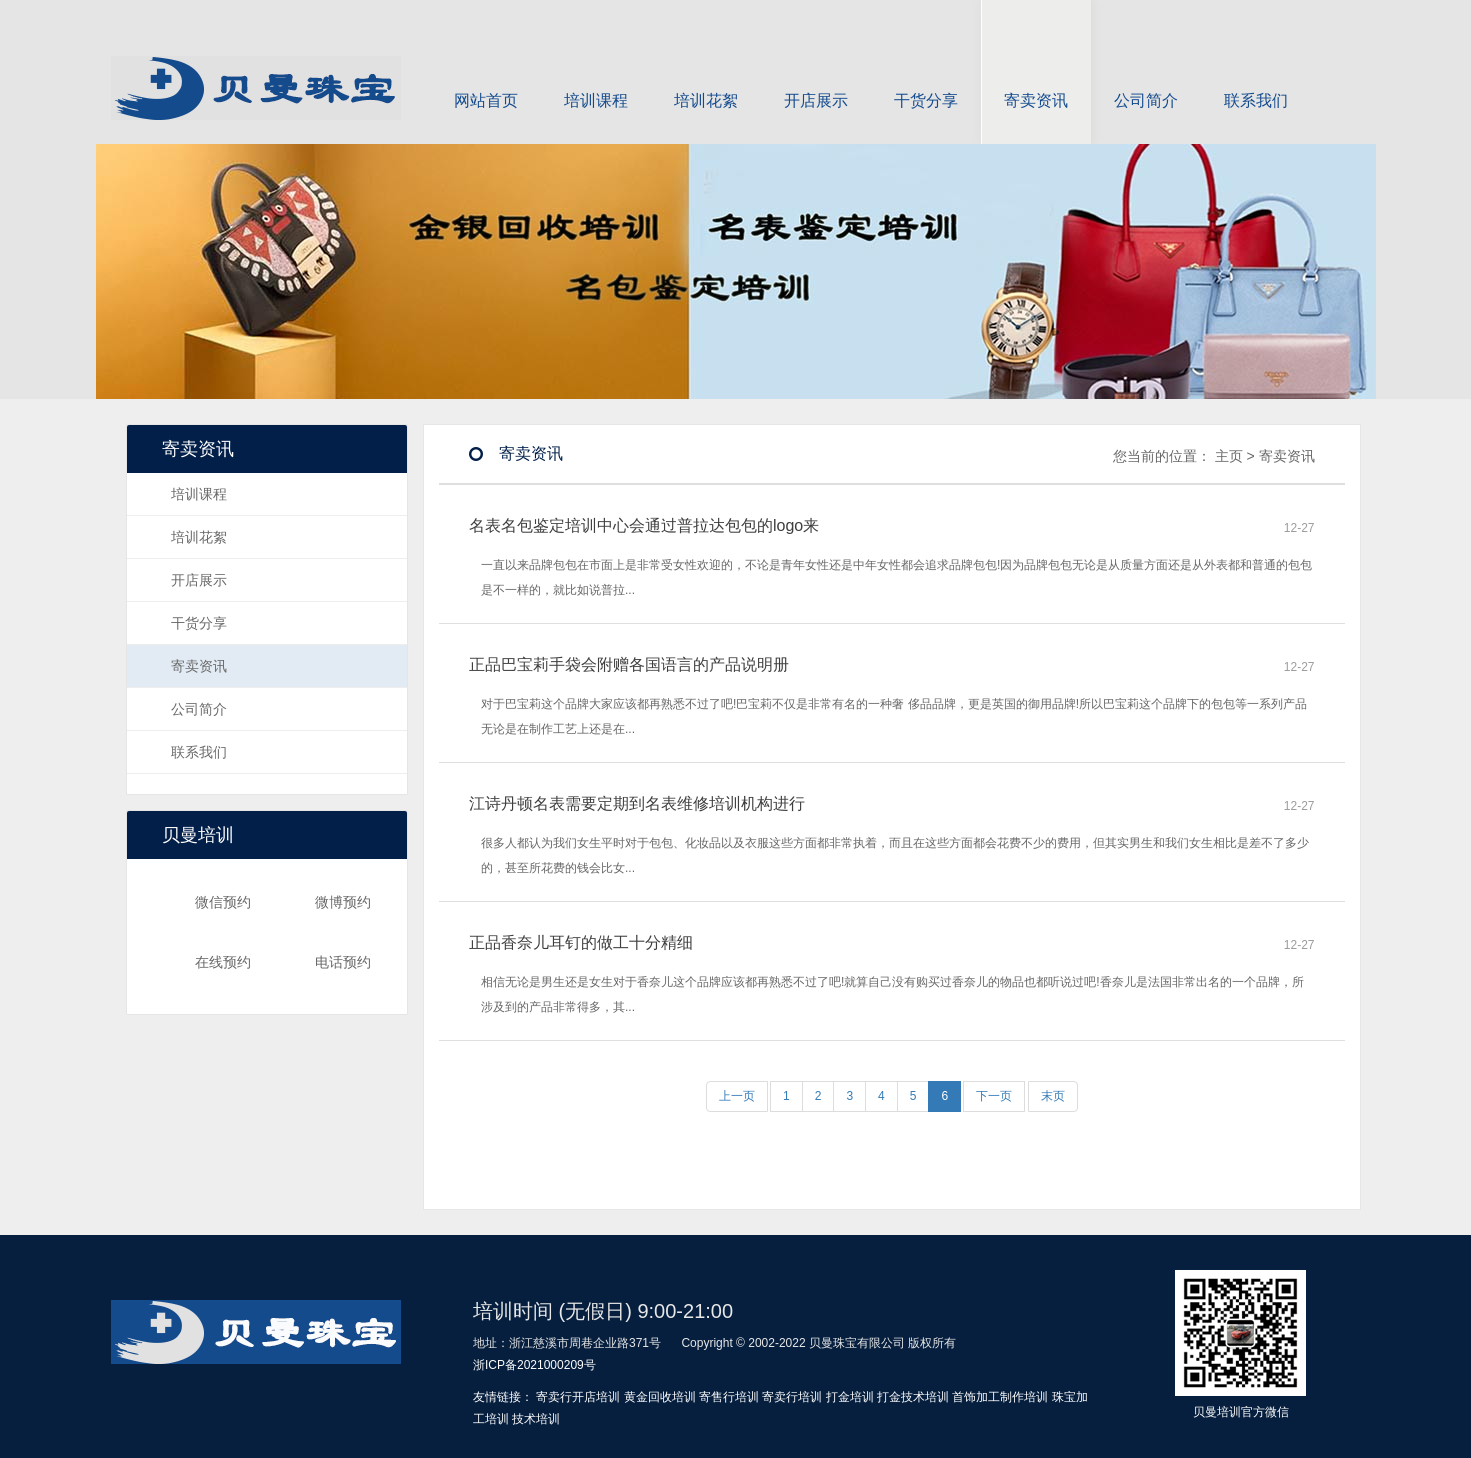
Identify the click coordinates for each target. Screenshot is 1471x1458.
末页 (1053, 1096)
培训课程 (596, 79)
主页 (1229, 456)
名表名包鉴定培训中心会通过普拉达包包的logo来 (644, 525)
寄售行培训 (729, 1397)
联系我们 (1256, 79)
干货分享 (926, 79)
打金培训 (850, 1397)
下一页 (994, 1096)
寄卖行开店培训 (578, 1397)
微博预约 (319, 902)
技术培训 (536, 1419)
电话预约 (319, 962)
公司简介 (1146, 79)
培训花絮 (706, 79)
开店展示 (816, 79)
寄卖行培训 (792, 1397)
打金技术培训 (913, 1397)
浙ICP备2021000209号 (534, 1365)
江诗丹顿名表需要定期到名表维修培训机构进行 (637, 803)
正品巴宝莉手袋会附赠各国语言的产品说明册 (629, 664)
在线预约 (199, 962)
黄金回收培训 (660, 1397)
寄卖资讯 (1036, 79)
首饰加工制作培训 (1000, 1397)
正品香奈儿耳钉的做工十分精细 (581, 942)
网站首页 (486, 79)
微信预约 (199, 902)
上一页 (737, 1096)
